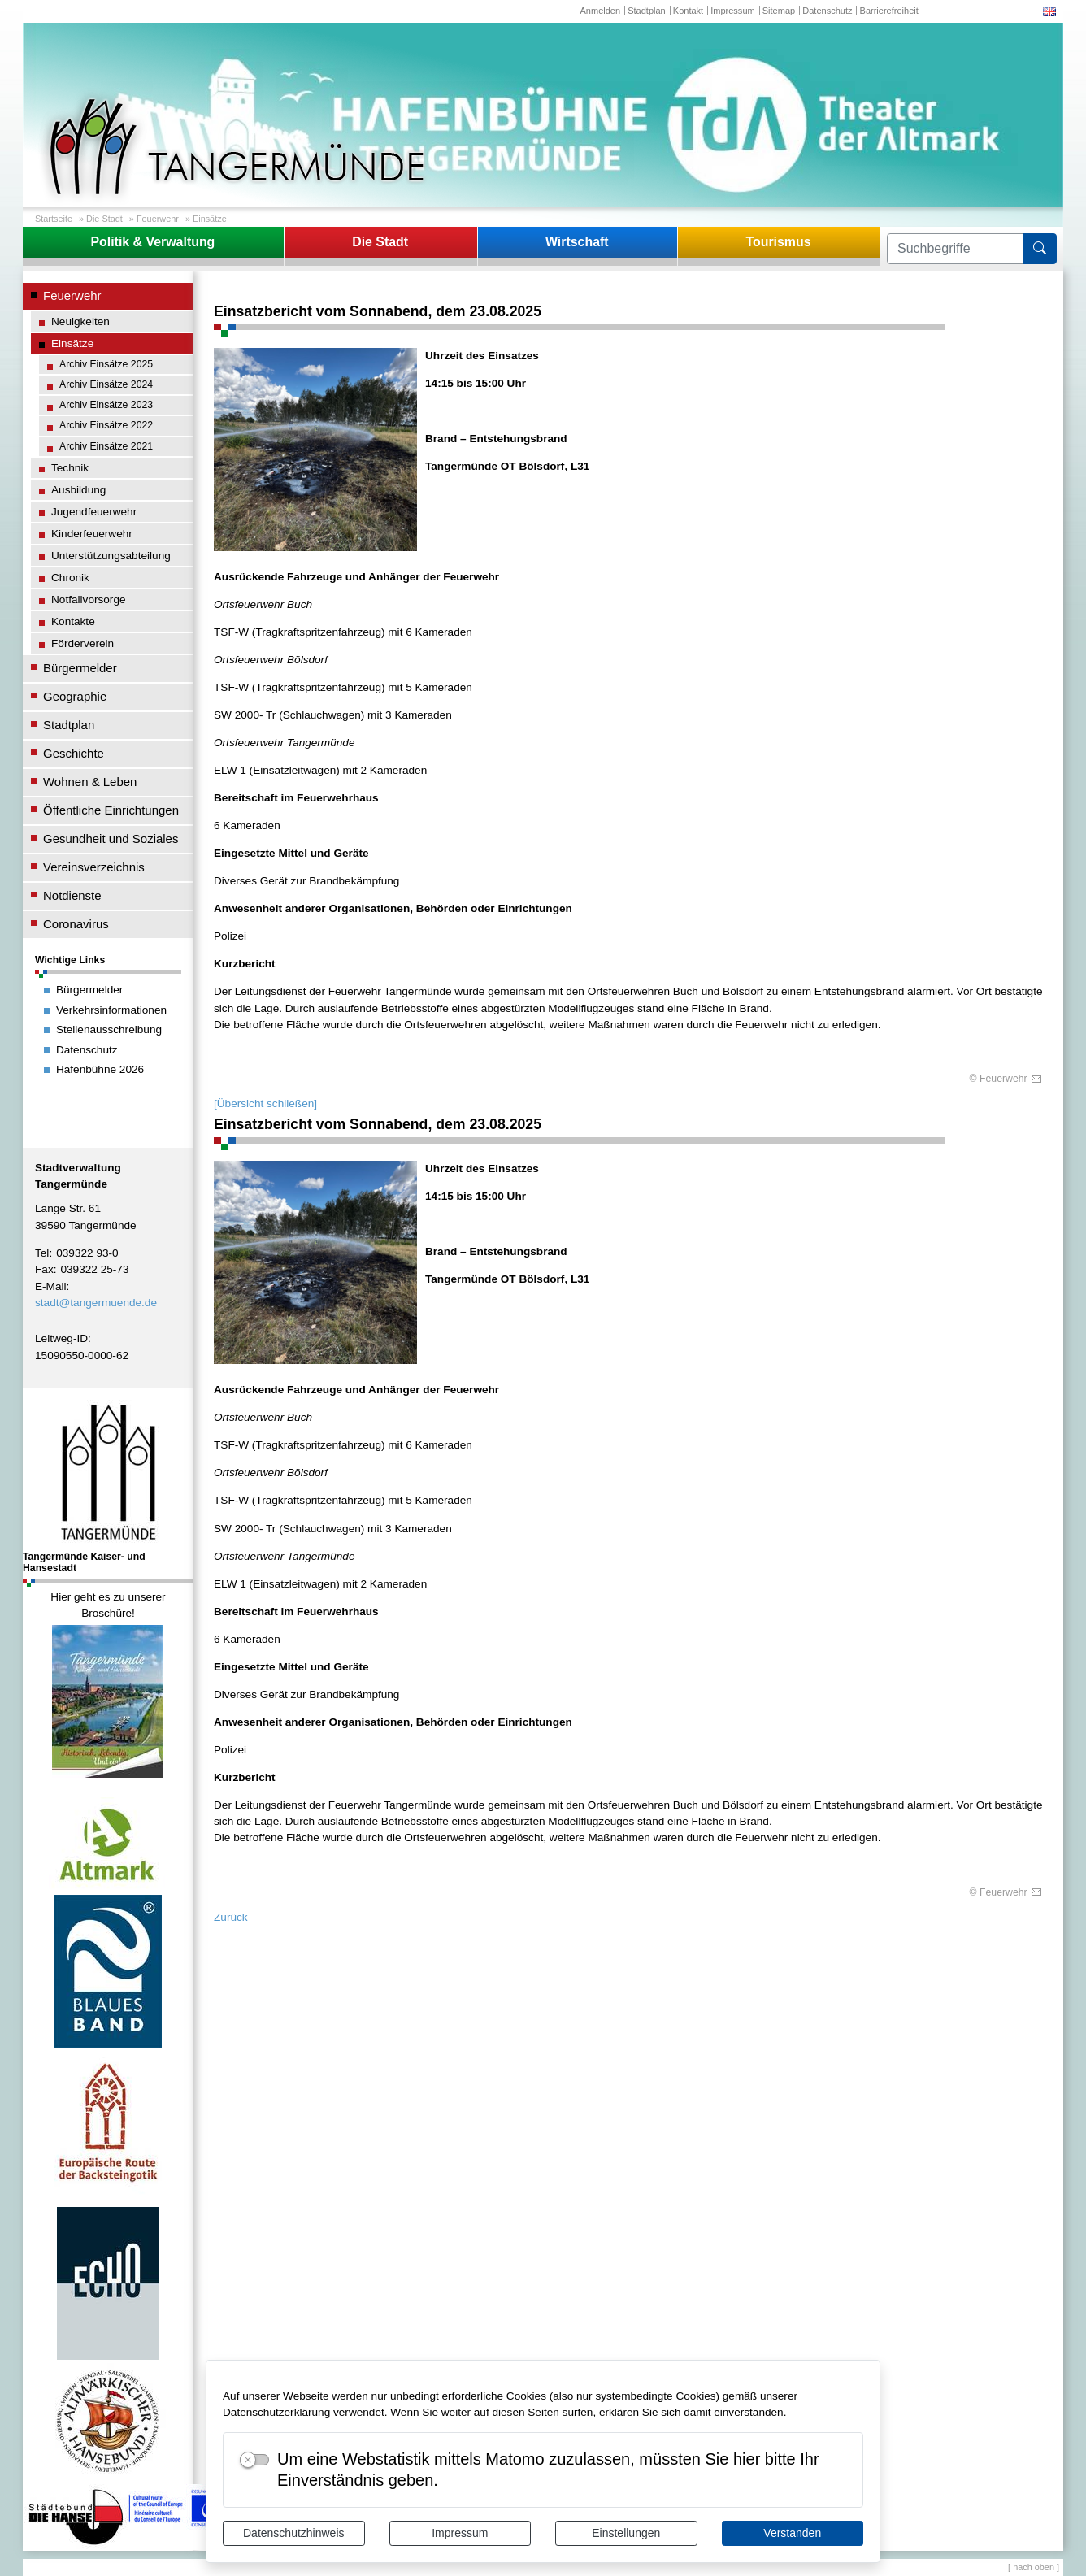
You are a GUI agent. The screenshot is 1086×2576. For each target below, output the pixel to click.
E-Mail (51, 1286)
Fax (44, 1269)
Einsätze (210, 219)
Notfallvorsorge (88, 599)
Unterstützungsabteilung (111, 556)
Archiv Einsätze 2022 (106, 425)
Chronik (70, 577)
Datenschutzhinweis (294, 2532)
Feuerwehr (158, 219)
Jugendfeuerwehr (94, 512)
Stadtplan (647, 10)
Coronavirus (76, 924)
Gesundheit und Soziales (110, 838)
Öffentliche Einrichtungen (111, 810)
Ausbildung (78, 490)
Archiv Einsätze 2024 (106, 384)
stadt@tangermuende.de (96, 1303)
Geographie (74, 696)
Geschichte (73, 753)
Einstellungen (626, 2532)
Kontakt (688, 10)
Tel (42, 1253)
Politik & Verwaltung (152, 242)
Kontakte (73, 621)
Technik (70, 468)
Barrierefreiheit (889, 10)
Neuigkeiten (80, 321)
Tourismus (777, 242)
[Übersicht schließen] (265, 1103)
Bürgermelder (80, 668)
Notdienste (72, 895)
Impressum (460, 2532)
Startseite (53, 219)
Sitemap (778, 10)
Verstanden (792, 2532)
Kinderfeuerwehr (91, 534)
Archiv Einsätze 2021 (106, 446)
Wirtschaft (577, 242)
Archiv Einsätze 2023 (106, 405)
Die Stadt (104, 219)
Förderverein (82, 643)
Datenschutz (827, 10)
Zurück (231, 1917)
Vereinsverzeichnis (94, 867)
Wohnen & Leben (90, 781)
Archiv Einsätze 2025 (106, 364)
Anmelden (600, 10)
